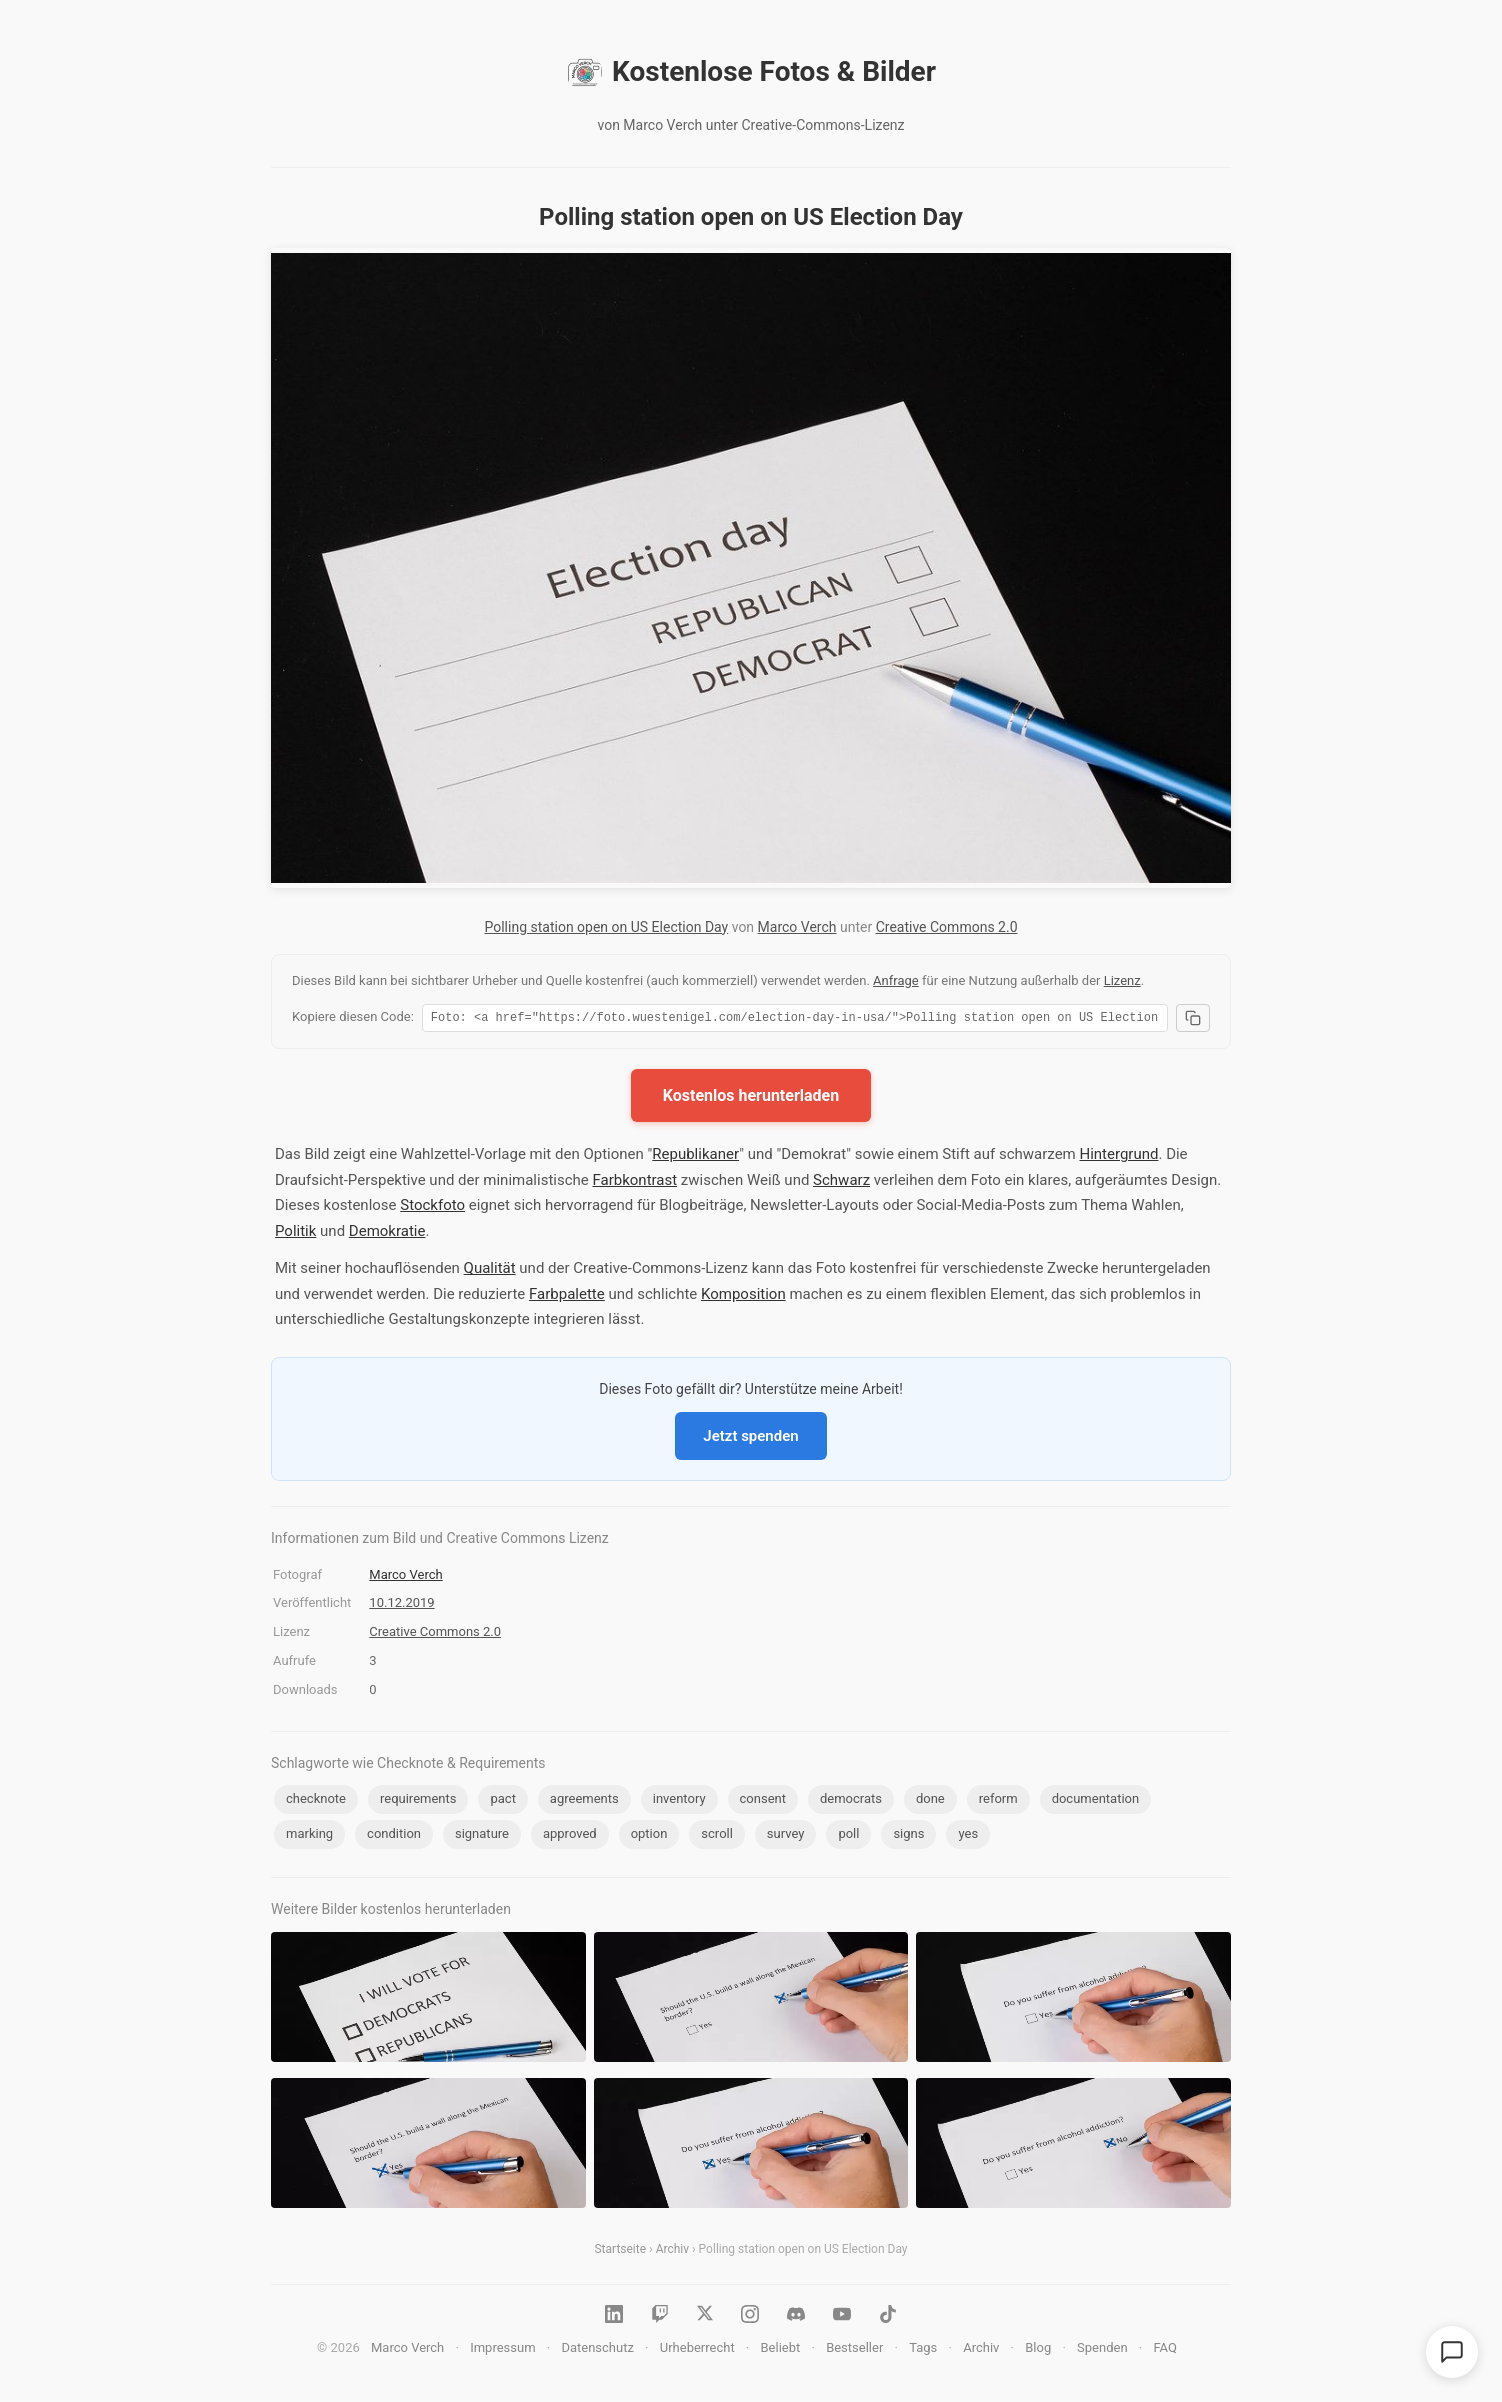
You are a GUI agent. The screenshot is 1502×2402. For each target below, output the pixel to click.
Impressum (502, 2350)
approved (570, 1836)
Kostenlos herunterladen (751, 1098)
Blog (1038, 2350)
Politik (295, 1234)
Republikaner (695, 1157)
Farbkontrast (634, 1183)
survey (786, 1836)
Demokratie (387, 1234)
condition (394, 1836)
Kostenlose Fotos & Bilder (751, 72)
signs (908, 1836)
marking (309, 1836)
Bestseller (854, 2350)
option (649, 1836)
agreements (584, 1801)
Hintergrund (1118, 1157)
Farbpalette (567, 1297)
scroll (717, 1836)
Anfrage (896, 980)
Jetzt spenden (750, 1439)
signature (482, 1836)
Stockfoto (432, 1208)
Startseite (620, 2252)
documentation (1096, 1801)
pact (502, 1801)
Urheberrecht (697, 2350)
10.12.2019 (401, 1605)
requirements (418, 1801)
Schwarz (841, 1183)
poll (848, 1836)
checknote (316, 1801)
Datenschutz (597, 2350)
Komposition (743, 1297)
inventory (679, 1801)
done (930, 1801)
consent (763, 1801)
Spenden (1102, 2350)
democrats (851, 1801)
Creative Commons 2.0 (947, 927)
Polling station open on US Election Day (606, 927)
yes (968, 1836)
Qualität (490, 1271)
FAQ (1164, 2350)
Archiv (672, 2252)
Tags (923, 2350)
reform (998, 1801)
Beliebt (781, 2350)
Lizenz (1122, 980)
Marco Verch (797, 927)
